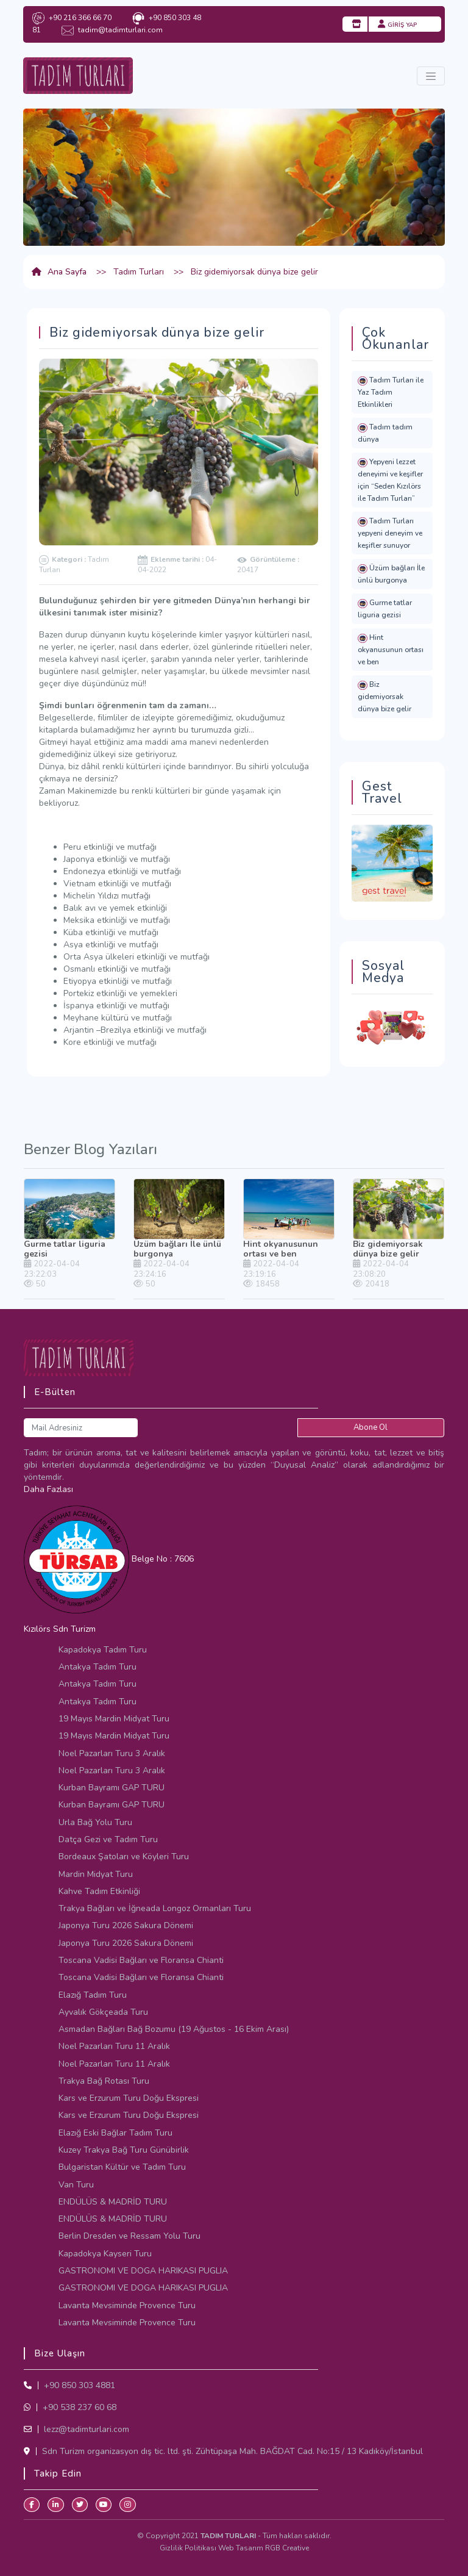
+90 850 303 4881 (78, 2385)
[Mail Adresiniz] (81, 1427)
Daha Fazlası (48, 1489)
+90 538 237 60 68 (78, 2407)
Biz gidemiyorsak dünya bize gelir (384, 697)
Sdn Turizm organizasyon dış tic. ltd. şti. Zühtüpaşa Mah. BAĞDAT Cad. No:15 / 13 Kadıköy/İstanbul (231, 2451)
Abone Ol (370, 1427)
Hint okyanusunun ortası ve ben (391, 650)
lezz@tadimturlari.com (85, 2429)
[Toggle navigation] (431, 75)
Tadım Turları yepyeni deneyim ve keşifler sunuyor (390, 533)
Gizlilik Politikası (189, 2548)
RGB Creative (287, 2548)
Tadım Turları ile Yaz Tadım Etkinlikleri (391, 392)
